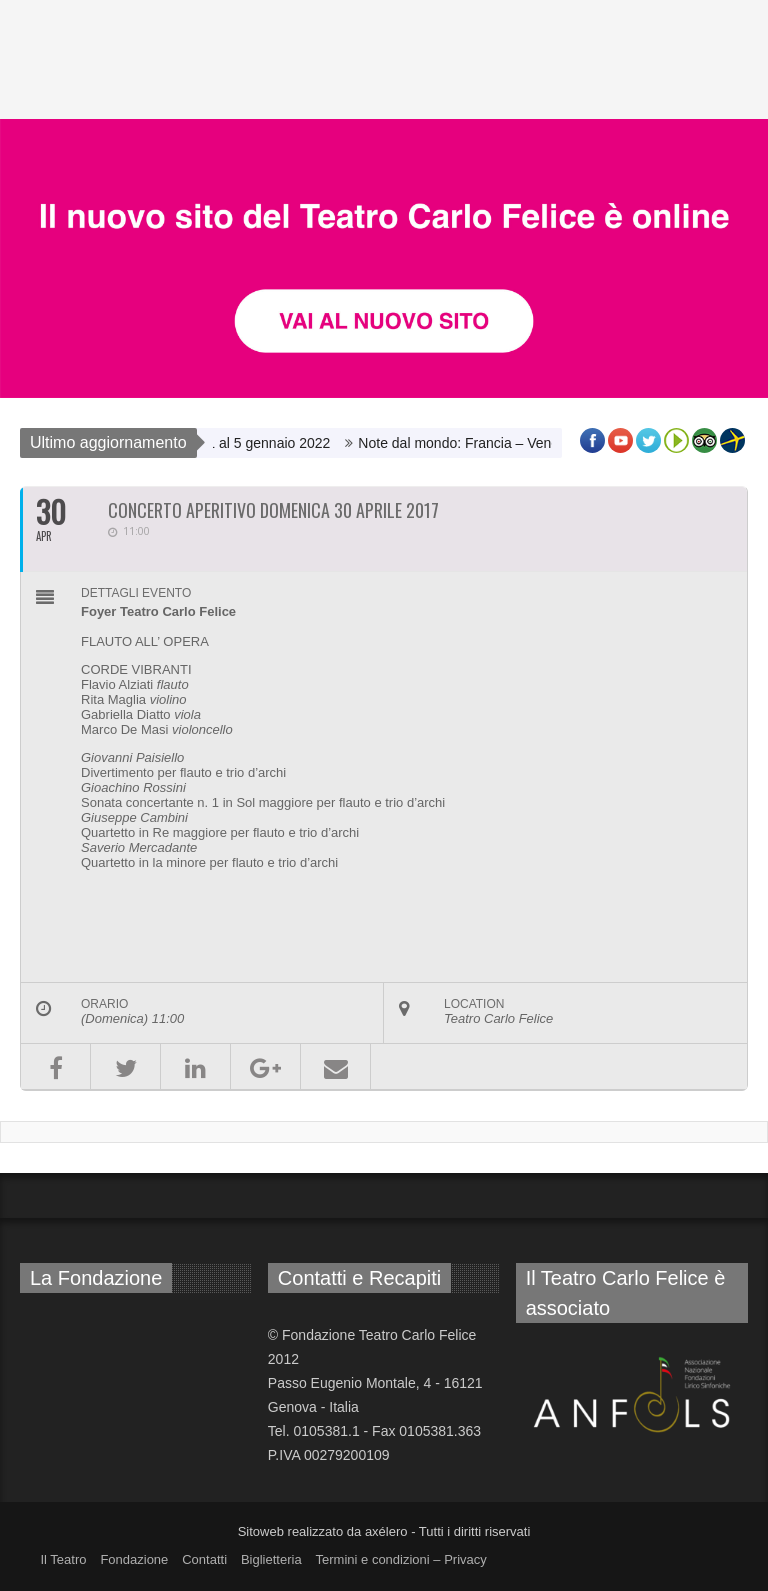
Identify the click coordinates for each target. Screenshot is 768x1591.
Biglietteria (271, 1559)
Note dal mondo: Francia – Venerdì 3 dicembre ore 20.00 (543, 443)
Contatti (204, 1559)
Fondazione (134, 1559)
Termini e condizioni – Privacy (401, 1559)
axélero (386, 1531)
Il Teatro (63, 1559)
